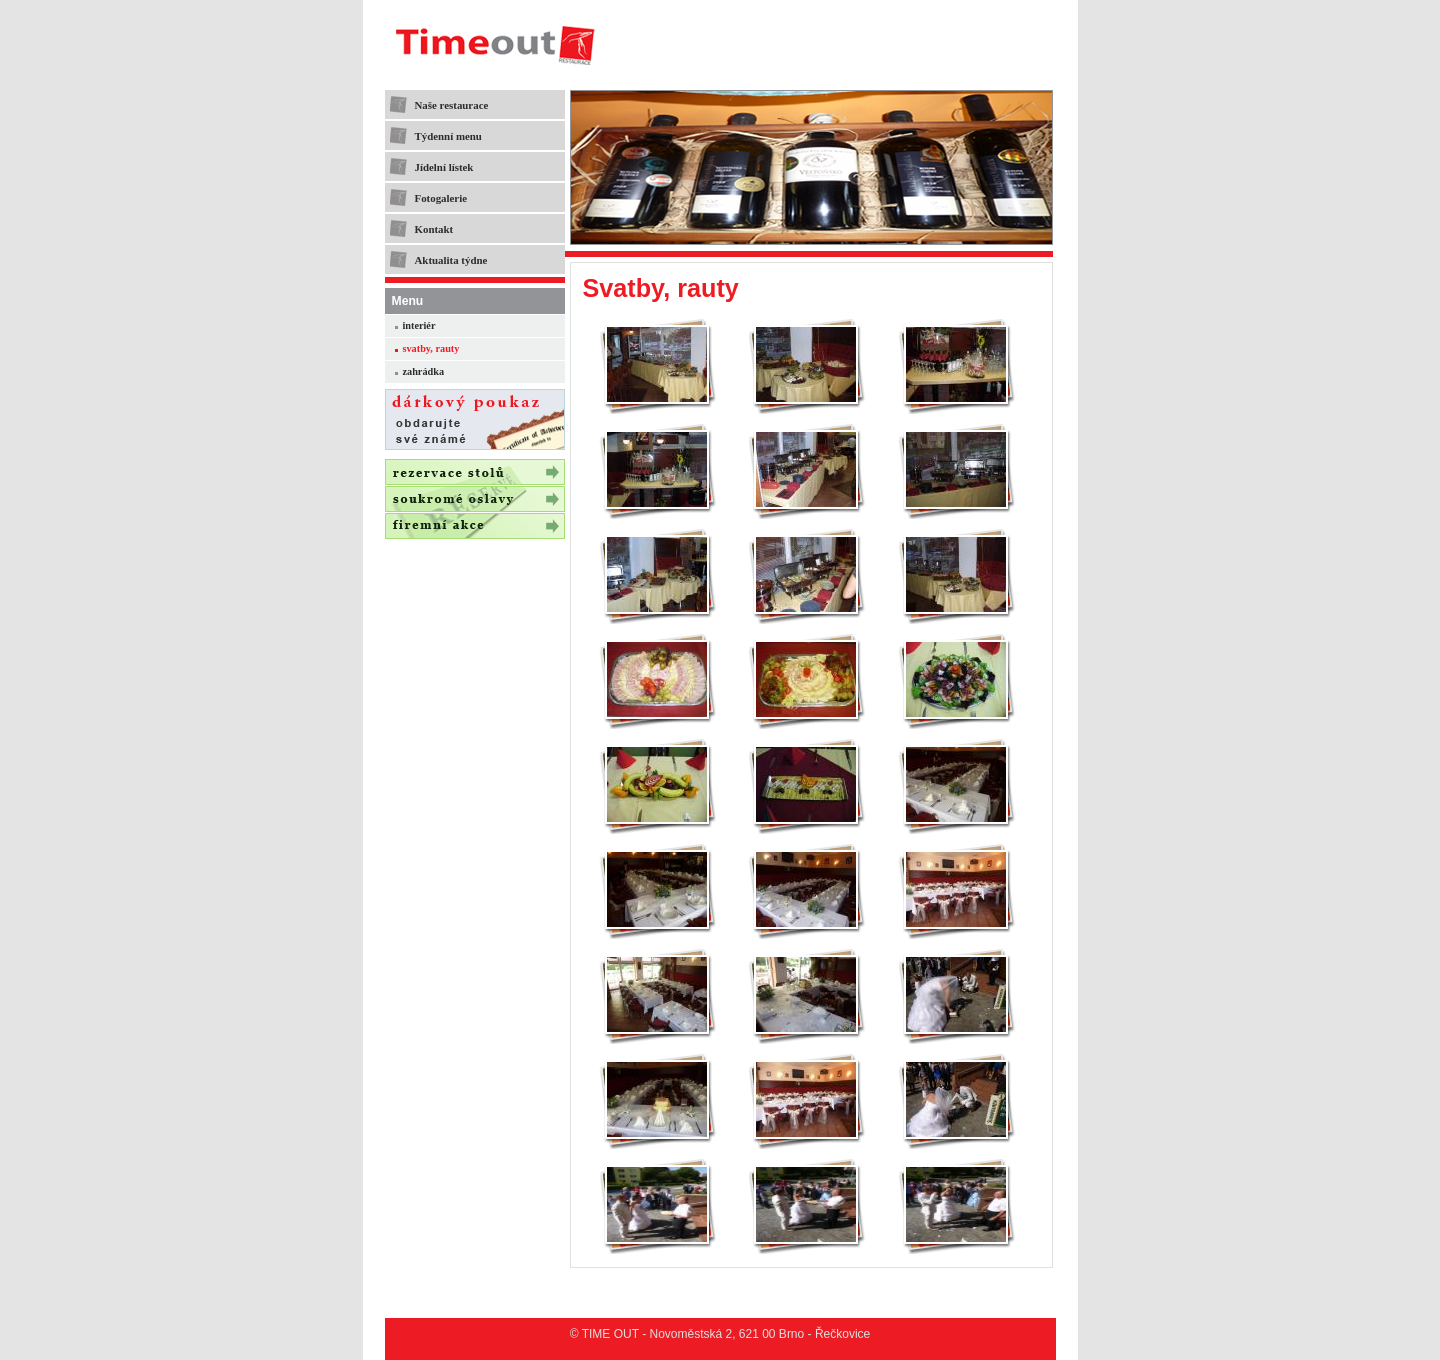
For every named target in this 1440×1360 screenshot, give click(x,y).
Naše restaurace (452, 105)
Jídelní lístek (444, 167)
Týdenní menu (448, 136)
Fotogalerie (441, 198)
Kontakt (434, 229)
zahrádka (424, 371)
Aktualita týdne (451, 260)
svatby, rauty (431, 348)
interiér (419, 325)
